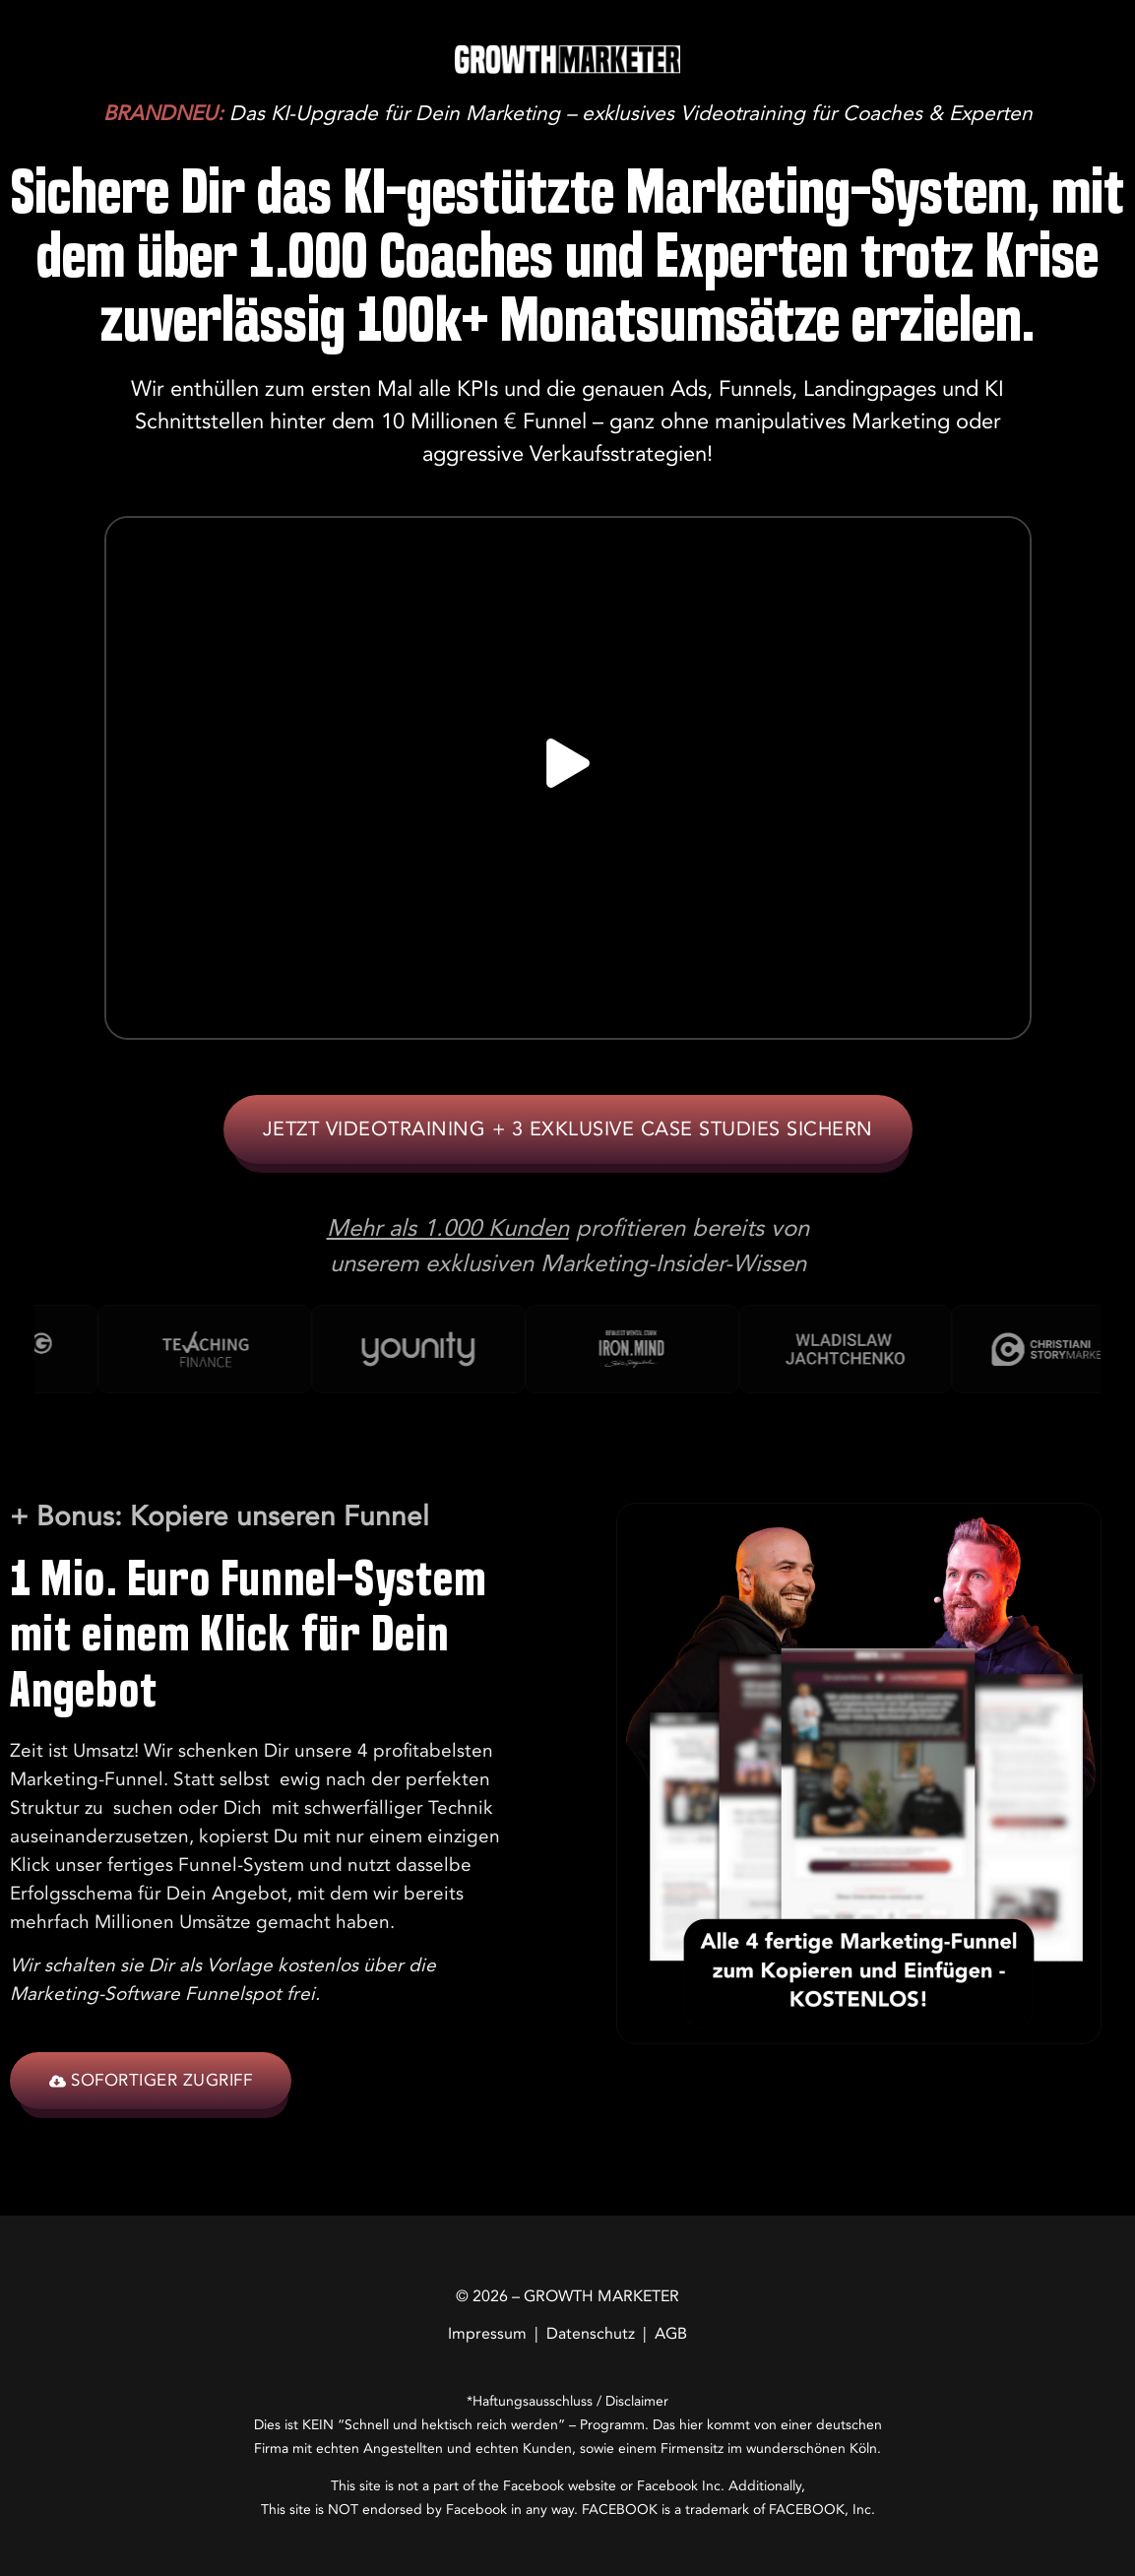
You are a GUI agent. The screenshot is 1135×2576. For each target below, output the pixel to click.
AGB (671, 2334)
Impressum (487, 2334)
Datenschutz (590, 2334)
